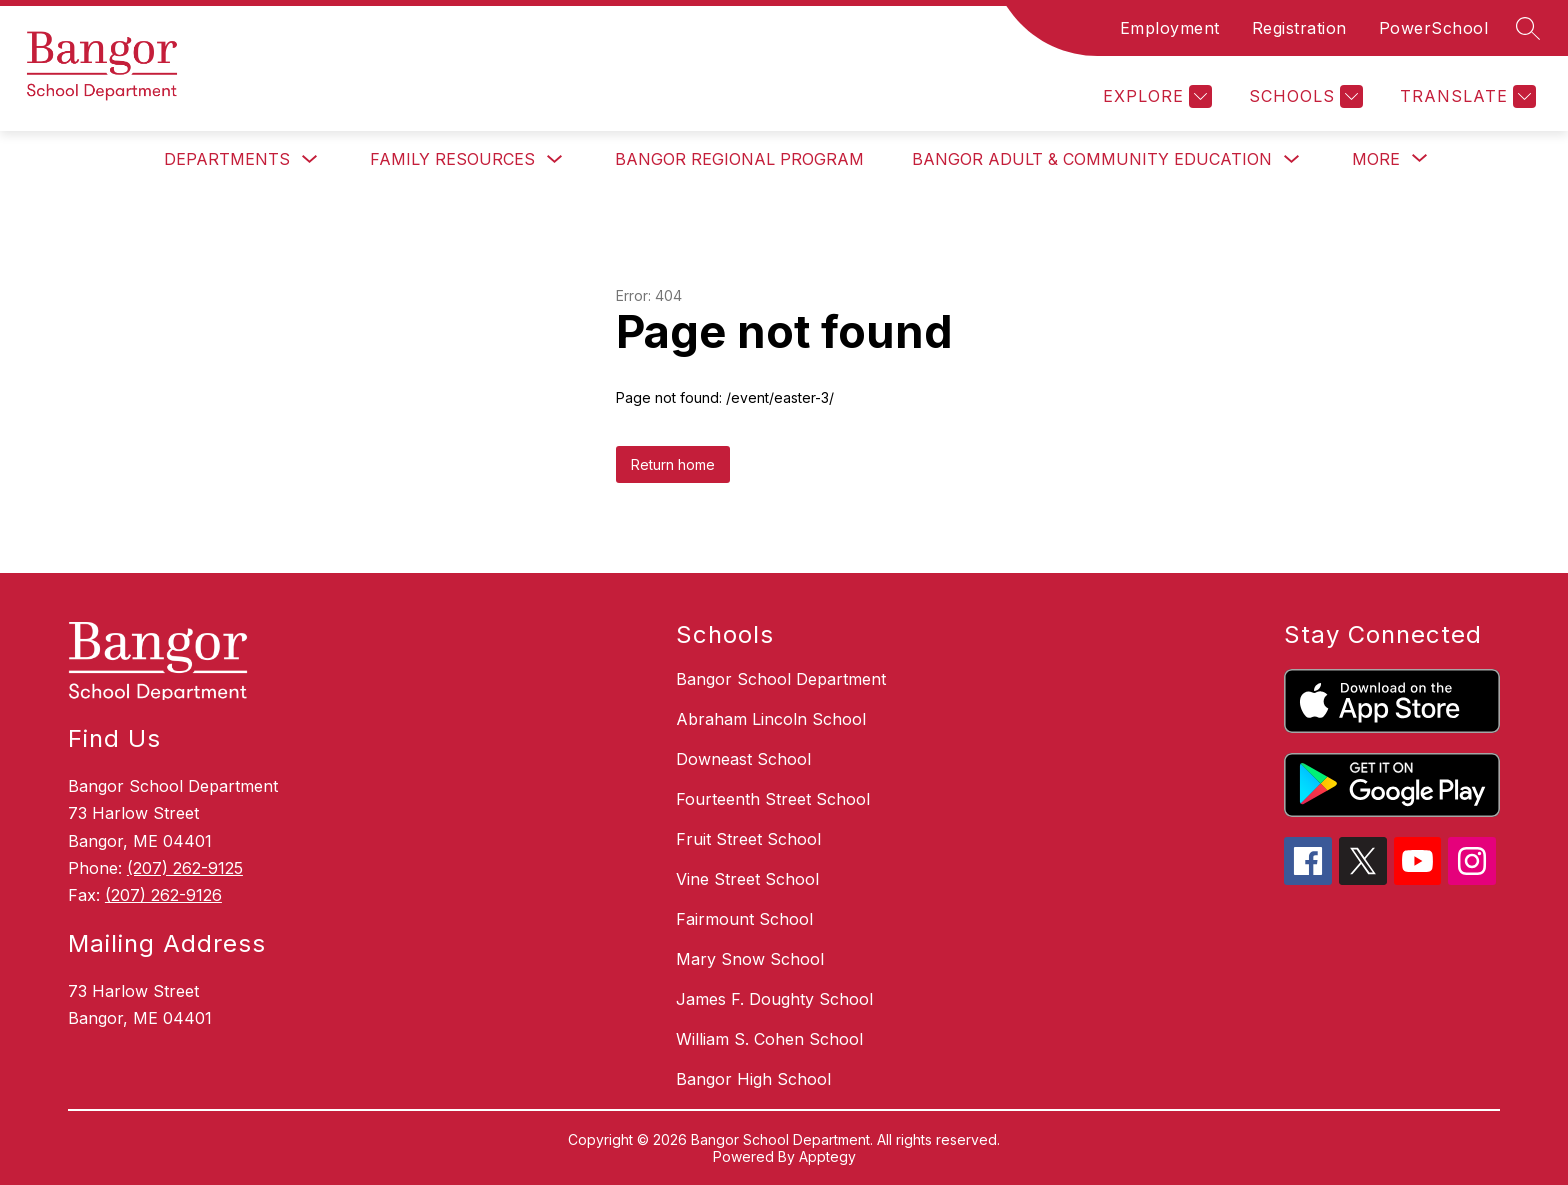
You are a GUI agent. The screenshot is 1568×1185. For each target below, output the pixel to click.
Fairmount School (744, 919)
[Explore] (1155, 96)
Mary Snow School (750, 959)
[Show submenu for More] (1376, 159)
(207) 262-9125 (185, 868)
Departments (227, 159)
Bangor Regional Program (739, 159)
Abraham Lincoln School (771, 719)
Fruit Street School (748, 839)
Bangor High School (753, 1079)
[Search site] (1528, 28)
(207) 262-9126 (163, 895)
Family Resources (452, 159)
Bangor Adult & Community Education (1092, 159)
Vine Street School (747, 879)
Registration (1299, 28)
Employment (1170, 28)
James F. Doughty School (774, 999)
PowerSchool (1434, 28)
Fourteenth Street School (773, 799)
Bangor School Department (781, 679)
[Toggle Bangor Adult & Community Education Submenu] (1292, 159)
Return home (673, 464)
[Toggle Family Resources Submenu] (555, 159)
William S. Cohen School (769, 1039)
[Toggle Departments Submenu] (310, 159)
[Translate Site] (1465, 96)
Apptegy (827, 1156)
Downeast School (743, 759)
